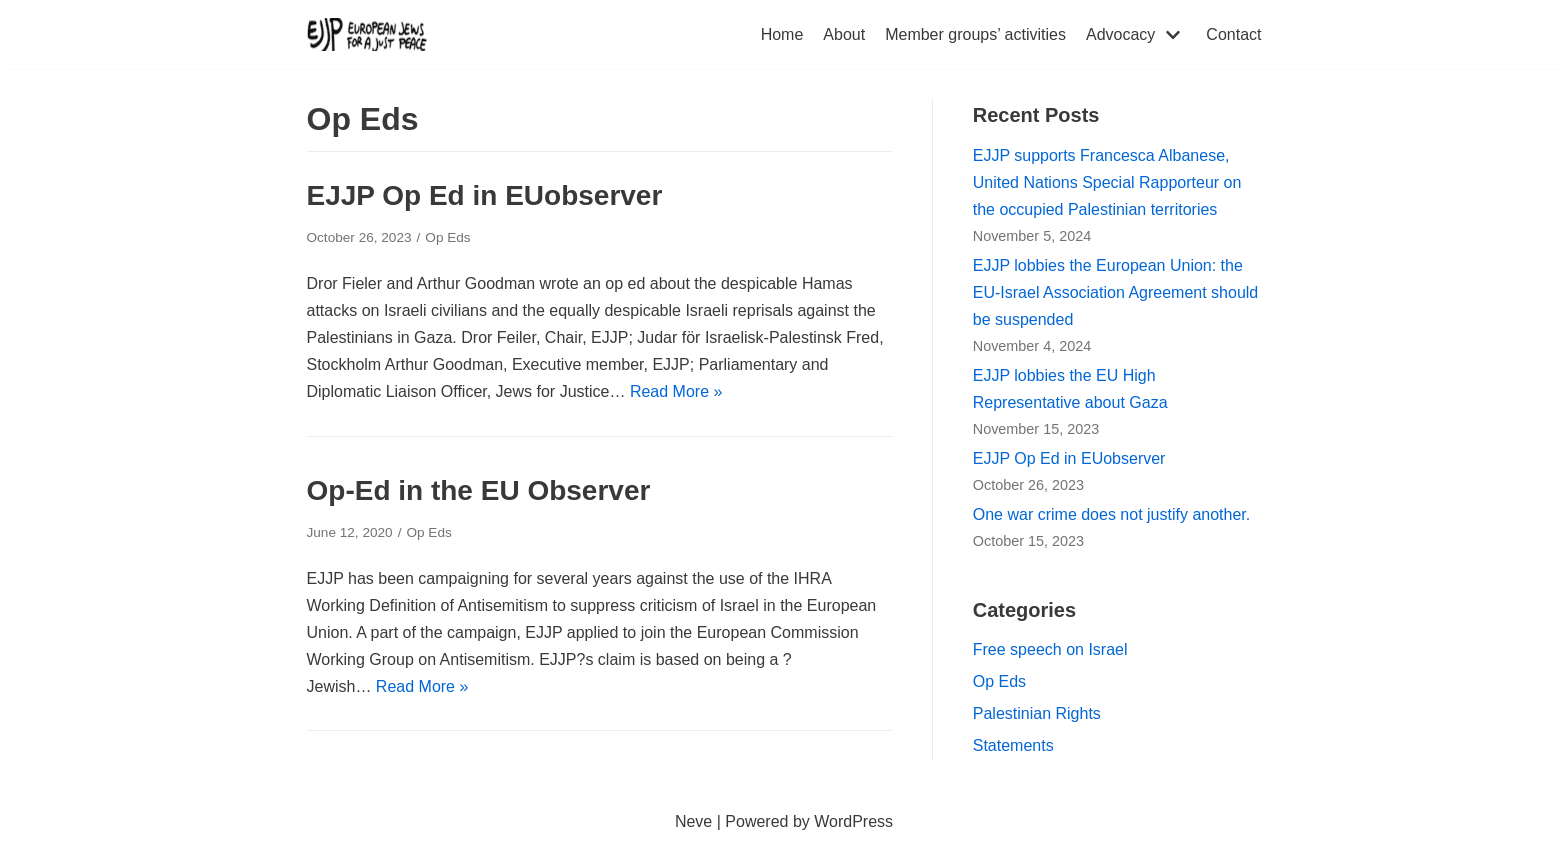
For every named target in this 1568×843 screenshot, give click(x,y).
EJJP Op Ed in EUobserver (485, 195)
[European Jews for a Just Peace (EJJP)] (367, 34)
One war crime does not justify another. (1111, 514)
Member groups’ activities (975, 34)
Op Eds (447, 237)
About (844, 34)
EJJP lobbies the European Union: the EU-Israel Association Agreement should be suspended (1115, 292)
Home (782, 34)
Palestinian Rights (1037, 713)
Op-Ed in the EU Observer (479, 490)
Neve (693, 821)
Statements (1013, 745)
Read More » (676, 391)
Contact (1233, 34)
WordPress (853, 821)
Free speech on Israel (1050, 649)
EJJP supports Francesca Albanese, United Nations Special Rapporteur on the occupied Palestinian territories (1107, 182)
